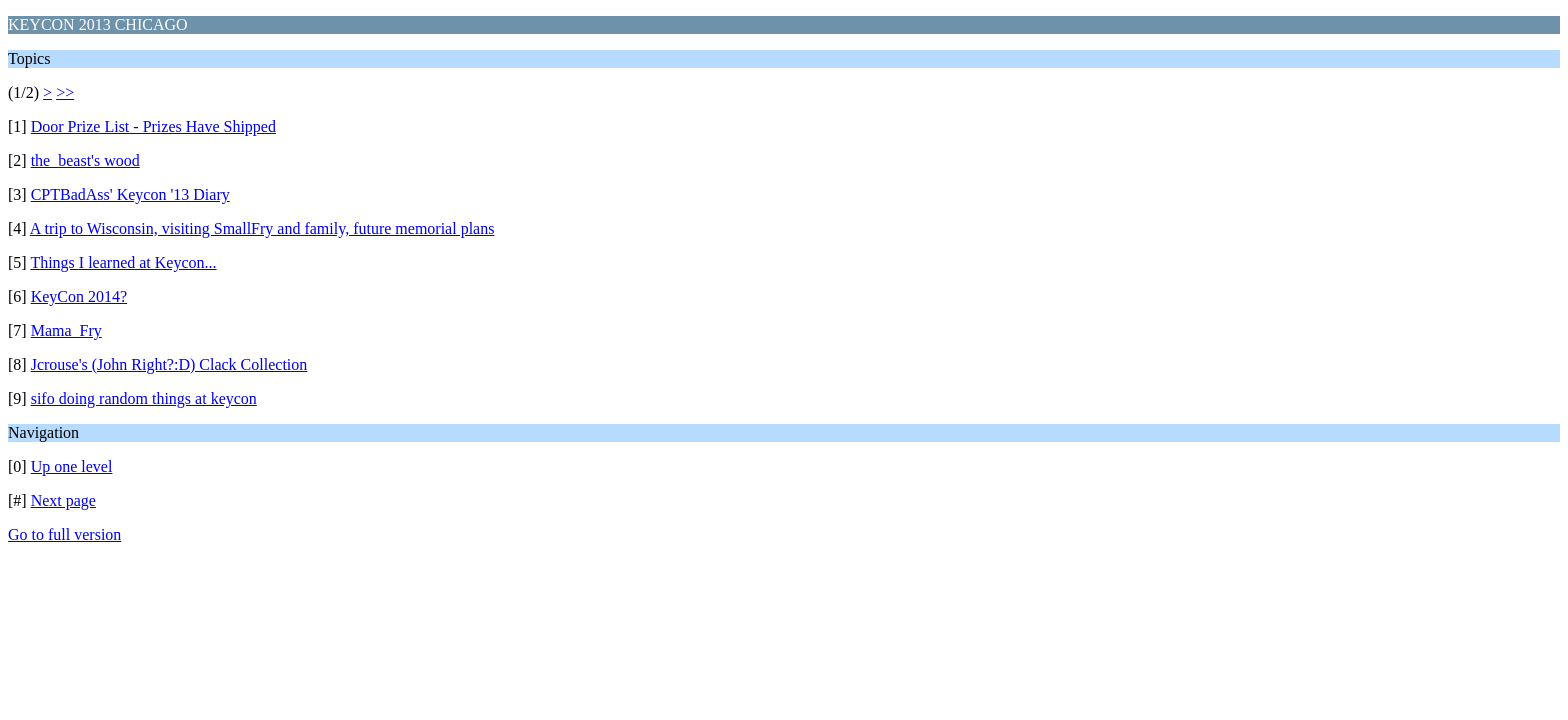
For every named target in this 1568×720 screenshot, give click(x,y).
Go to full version (64, 534)
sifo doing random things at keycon (144, 398)
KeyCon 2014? (79, 296)
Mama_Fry (66, 330)
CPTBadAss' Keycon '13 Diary (130, 194)
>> (65, 92)
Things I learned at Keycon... (123, 262)
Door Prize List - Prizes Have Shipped (153, 126)
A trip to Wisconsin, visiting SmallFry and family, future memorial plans (262, 228)
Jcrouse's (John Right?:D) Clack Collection (169, 364)
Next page (63, 500)
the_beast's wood (85, 160)
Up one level (72, 466)
